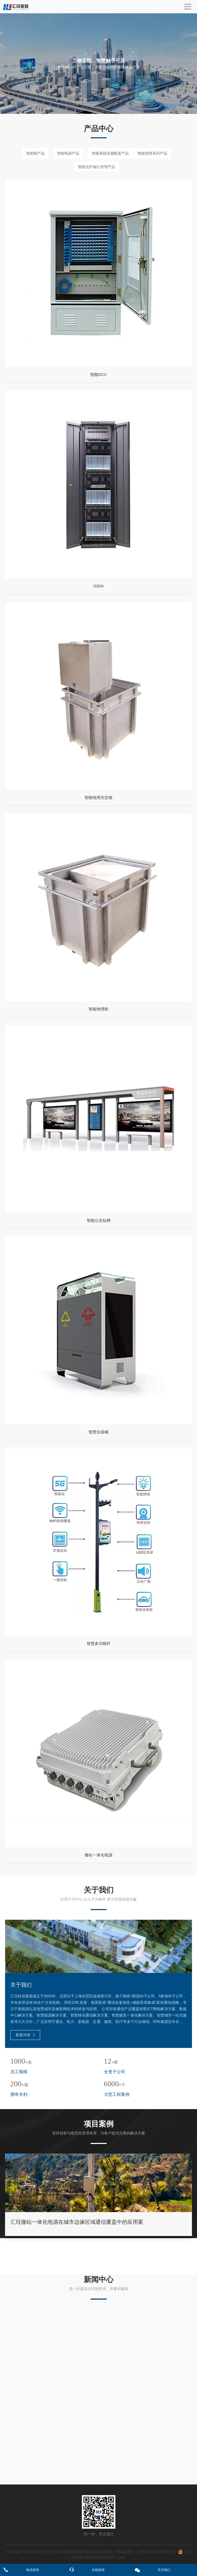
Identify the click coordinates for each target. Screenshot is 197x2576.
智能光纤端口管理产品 (96, 167)
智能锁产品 (35, 153)
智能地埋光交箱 (98, 798)
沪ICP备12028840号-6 (156, 2552)
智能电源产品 (68, 153)
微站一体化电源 (98, 1855)
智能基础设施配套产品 (110, 153)
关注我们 (163, 2570)
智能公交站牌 (99, 1221)
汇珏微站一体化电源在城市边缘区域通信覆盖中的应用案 (76, 2222)
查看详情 (25, 2035)
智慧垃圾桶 (98, 1432)
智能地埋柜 (98, 1009)
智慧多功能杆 (99, 1644)
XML (122, 2557)
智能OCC (98, 375)
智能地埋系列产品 (152, 153)
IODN (99, 586)
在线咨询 (98, 2570)
